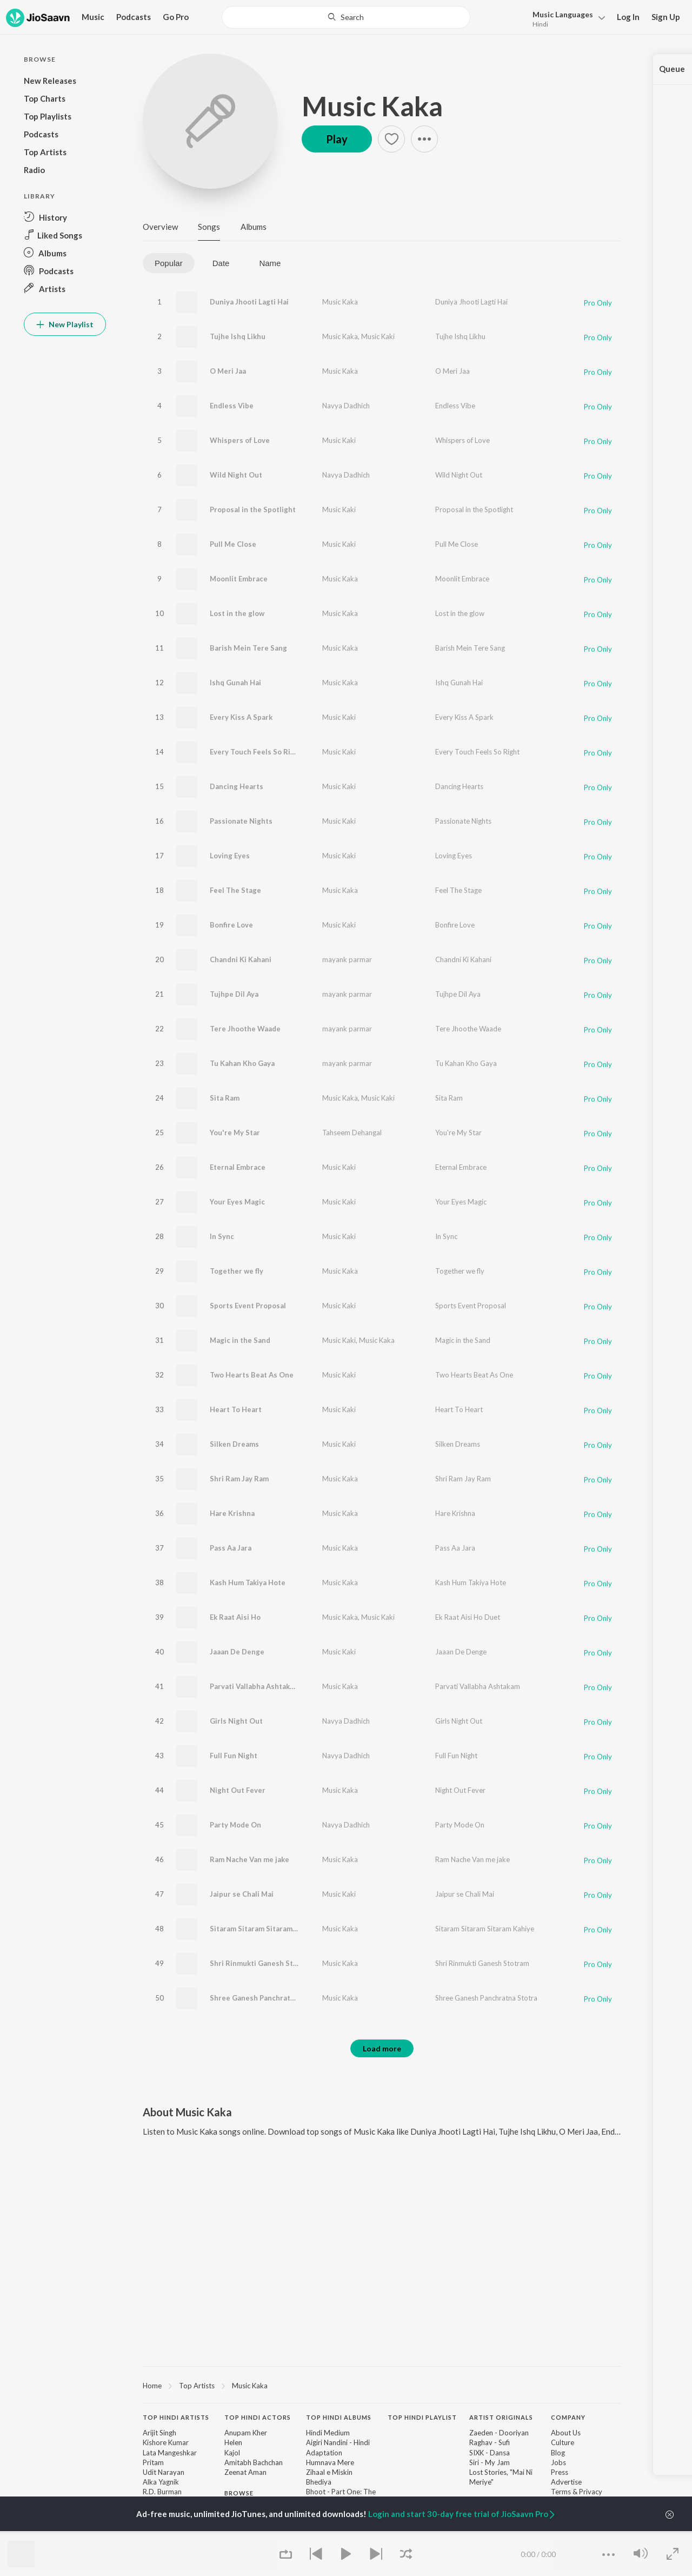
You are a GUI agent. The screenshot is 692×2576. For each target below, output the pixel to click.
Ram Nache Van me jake (249, 1859)
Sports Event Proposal (248, 1305)
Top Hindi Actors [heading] (257, 2417)
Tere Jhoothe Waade (245, 1028)
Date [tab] (221, 263)
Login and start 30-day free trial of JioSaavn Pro (462, 2514)
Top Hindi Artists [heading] (176, 2417)
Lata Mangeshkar (170, 2452)
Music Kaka (372, 106)
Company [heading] (568, 2417)
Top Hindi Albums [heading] (338, 2417)
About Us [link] (566, 2432)
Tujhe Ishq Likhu (237, 336)
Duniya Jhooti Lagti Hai (249, 301)
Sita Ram (224, 1098)
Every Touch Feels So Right (256, 751)
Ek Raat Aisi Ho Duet (467, 1617)
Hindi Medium (328, 2432)
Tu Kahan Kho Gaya (242, 1063)
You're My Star (235, 1132)
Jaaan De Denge (237, 1651)
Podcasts (133, 17)
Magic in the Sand (240, 1340)
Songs (209, 226)
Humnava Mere (330, 2462)
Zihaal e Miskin (329, 2472)
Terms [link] (561, 2491)
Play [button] (337, 139)
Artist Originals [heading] (501, 2417)
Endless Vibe (232, 405)
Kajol (232, 2452)
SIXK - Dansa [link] (489, 2452)
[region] (382, 2385)
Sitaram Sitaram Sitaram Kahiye (263, 1928)
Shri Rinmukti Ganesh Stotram (262, 1963)
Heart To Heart (236, 1409)
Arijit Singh (159, 2432)
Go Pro (176, 17)
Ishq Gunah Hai (235, 682)
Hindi (540, 24)
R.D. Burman (162, 2491)
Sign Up (665, 17)
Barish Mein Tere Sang (248, 648)
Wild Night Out (236, 475)
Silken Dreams (234, 1444)
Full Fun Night (233, 1755)
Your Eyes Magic (237, 1201)
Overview (160, 226)
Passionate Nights (241, 821)
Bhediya (318, 2482)
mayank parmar (347, 959)
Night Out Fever (237, 1790)
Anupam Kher (245, 2432)
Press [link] (559, 2472)
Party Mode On (235, 1824)
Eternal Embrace (237, 1167)
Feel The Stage (235, 890)
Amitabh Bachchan (253, 2462)
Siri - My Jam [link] (489, 2462)
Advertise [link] (566, 2482)
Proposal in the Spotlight (253, 509)
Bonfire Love (231, 925)
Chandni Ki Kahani (240, 959)
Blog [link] (558, 2452)
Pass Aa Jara (230, 1548)
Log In (628, 17)
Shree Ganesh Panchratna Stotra (266, 1998)
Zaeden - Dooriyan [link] (499, 2432)
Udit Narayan (163, 2472)
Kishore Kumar (166, 2442)
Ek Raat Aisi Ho (235, 1617)
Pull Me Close (233, 544)
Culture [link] (562, 2442)
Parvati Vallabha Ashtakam (255, 1686)
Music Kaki (378, 336)
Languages (563, 14)
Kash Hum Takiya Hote (247, 1582)
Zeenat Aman (245, 2472)
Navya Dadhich (346, 405)
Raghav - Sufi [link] (489, 2442)
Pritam (153, 2462)
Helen (233, 2442)
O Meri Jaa (228, 371)
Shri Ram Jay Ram (239, 1478)
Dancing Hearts (236, 786)
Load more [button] (382, 2048)
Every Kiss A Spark (241, 717)
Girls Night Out (236, 1721)
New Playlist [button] (65, 324)
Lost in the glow (237, 613)
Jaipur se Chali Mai (242, 1894)
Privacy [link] (590, 2491)
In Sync (222, 1236)
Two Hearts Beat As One (252, 1374)
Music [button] (93, 17)
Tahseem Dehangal (352, 1132)
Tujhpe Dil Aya (234, 994)
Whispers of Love (240, 440)
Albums (254, 226)
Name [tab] (270, 263)
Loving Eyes (230, 855)
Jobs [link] (558, 2462)
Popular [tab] (169, 263)
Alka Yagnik (161, 2482)
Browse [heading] (239, 2492)
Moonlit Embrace (239, 578)
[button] (566, 18)
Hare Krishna (232, 1513)
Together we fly (236, 1271)
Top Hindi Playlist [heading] (422, 2417)
